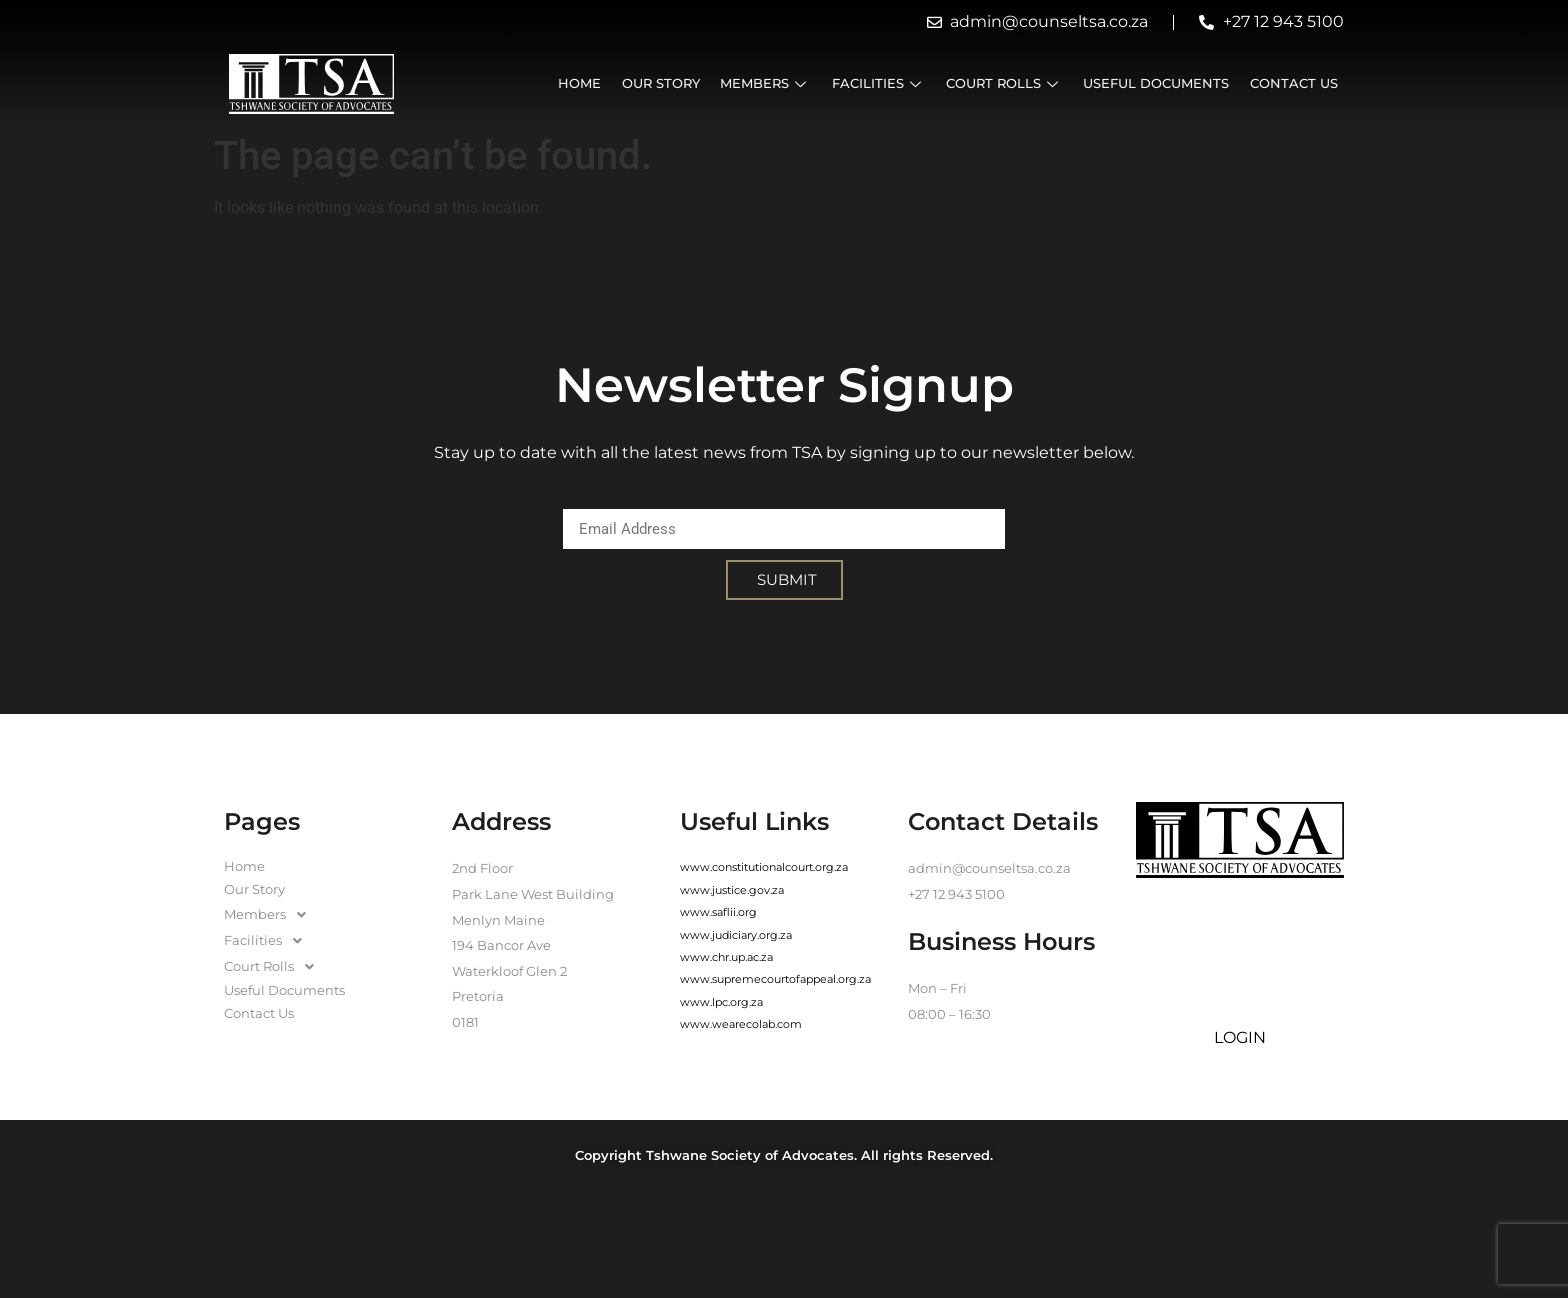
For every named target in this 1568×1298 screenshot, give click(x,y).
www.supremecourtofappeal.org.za (775, 979)
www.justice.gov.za (732, 890)
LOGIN (1240, 1037)
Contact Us (1295, 83)
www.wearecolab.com (741, 1024)
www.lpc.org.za (721, 1002)
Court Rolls (1008, 83)
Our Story (669, 83)
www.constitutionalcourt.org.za (764, 867)
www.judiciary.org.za (736, 935)
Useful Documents (1159, 83)
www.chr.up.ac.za (726, 957)
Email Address (620, 496)
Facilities (884, 83)
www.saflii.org (718, 912)
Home (589, 83)
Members (772, 83)
